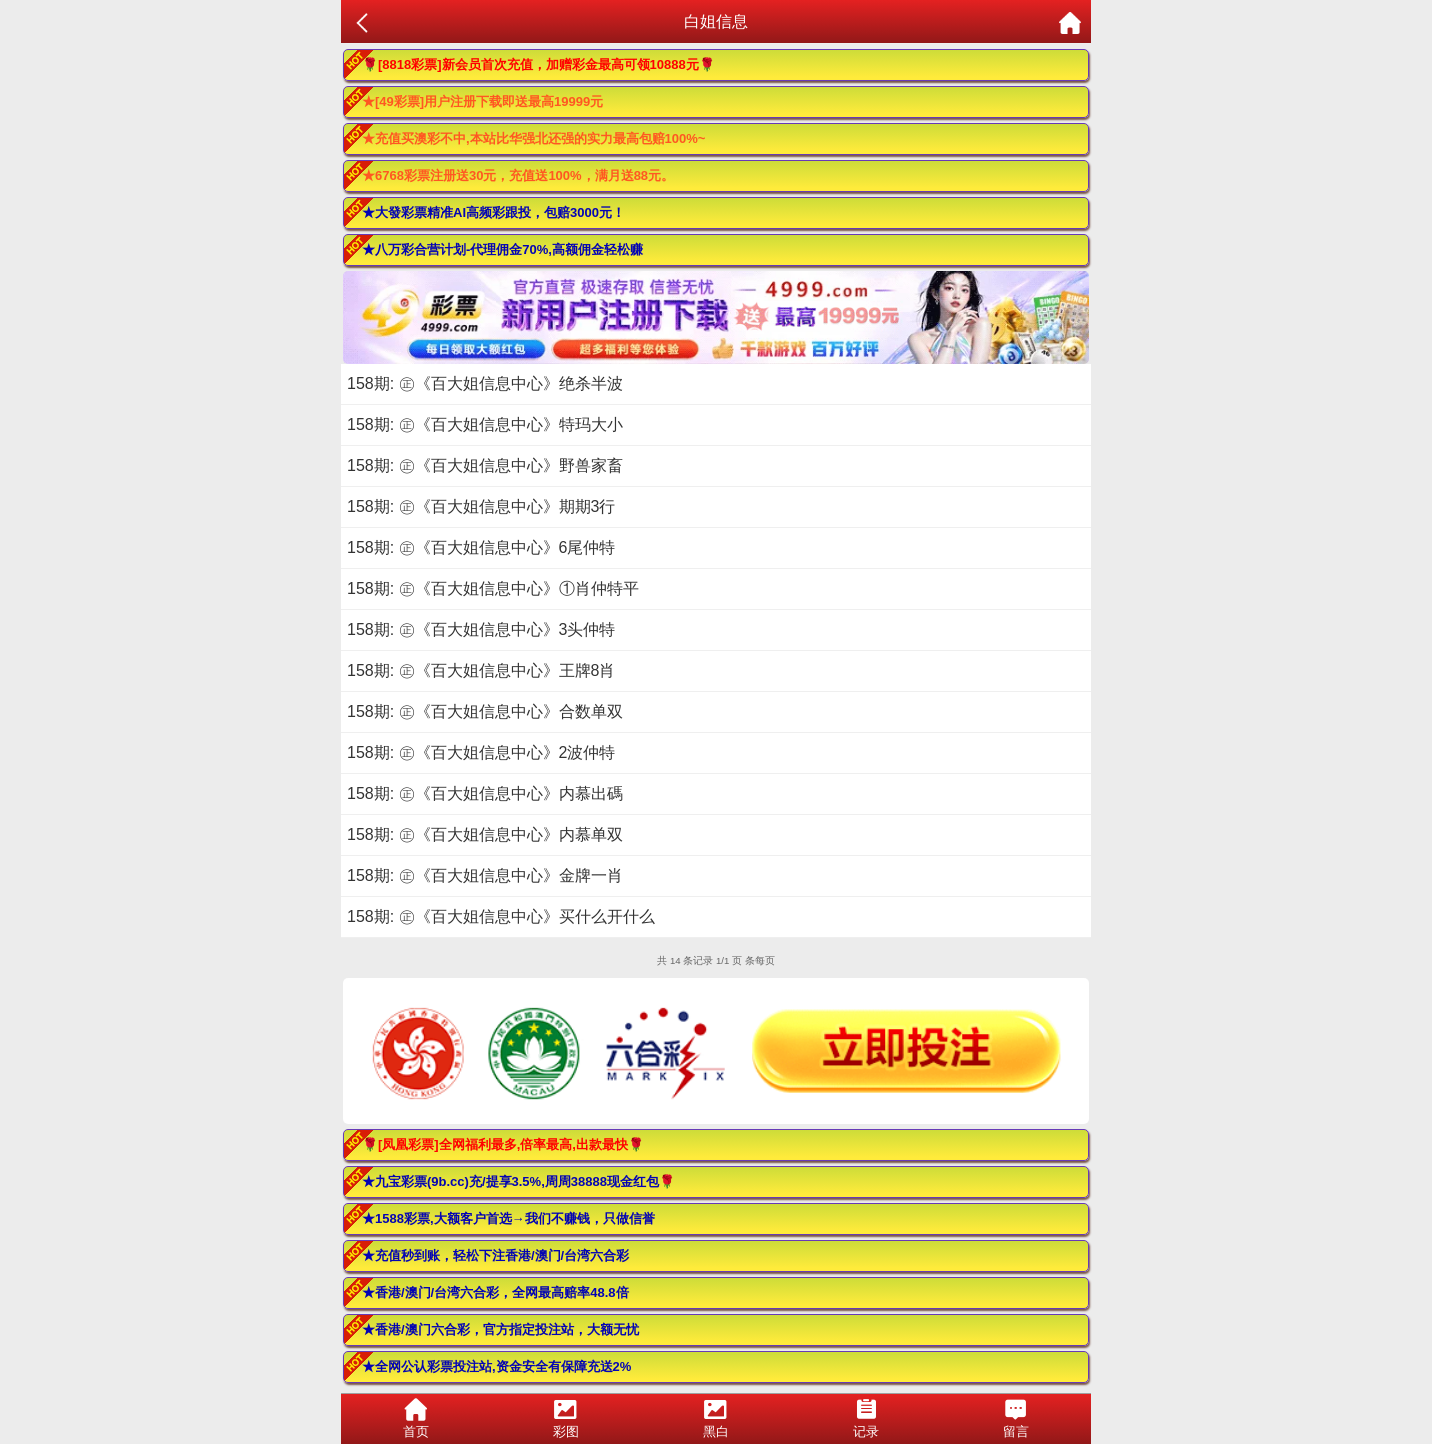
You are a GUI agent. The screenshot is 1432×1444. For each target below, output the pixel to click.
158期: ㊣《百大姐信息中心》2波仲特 (481, 752)
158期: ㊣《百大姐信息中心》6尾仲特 (481, 547)
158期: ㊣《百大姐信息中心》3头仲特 (481, 629)
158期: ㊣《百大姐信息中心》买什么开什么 (501, 916)
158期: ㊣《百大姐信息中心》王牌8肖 (481, 670)
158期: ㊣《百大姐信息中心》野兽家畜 (485, 465)
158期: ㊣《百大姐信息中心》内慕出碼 (485, 793)
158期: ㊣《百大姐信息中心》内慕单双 (485, 834)
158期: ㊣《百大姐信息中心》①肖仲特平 (493, 588)
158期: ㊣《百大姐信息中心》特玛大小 (485, 424)
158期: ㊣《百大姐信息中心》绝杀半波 (485, 383)
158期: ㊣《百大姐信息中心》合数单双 (485, 711)
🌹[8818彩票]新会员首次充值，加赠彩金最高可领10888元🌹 (538, 64)
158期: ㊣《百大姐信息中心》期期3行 (481, 506)
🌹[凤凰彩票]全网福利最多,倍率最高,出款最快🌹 (503, 1144)
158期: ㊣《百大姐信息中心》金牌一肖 (485, 875)
